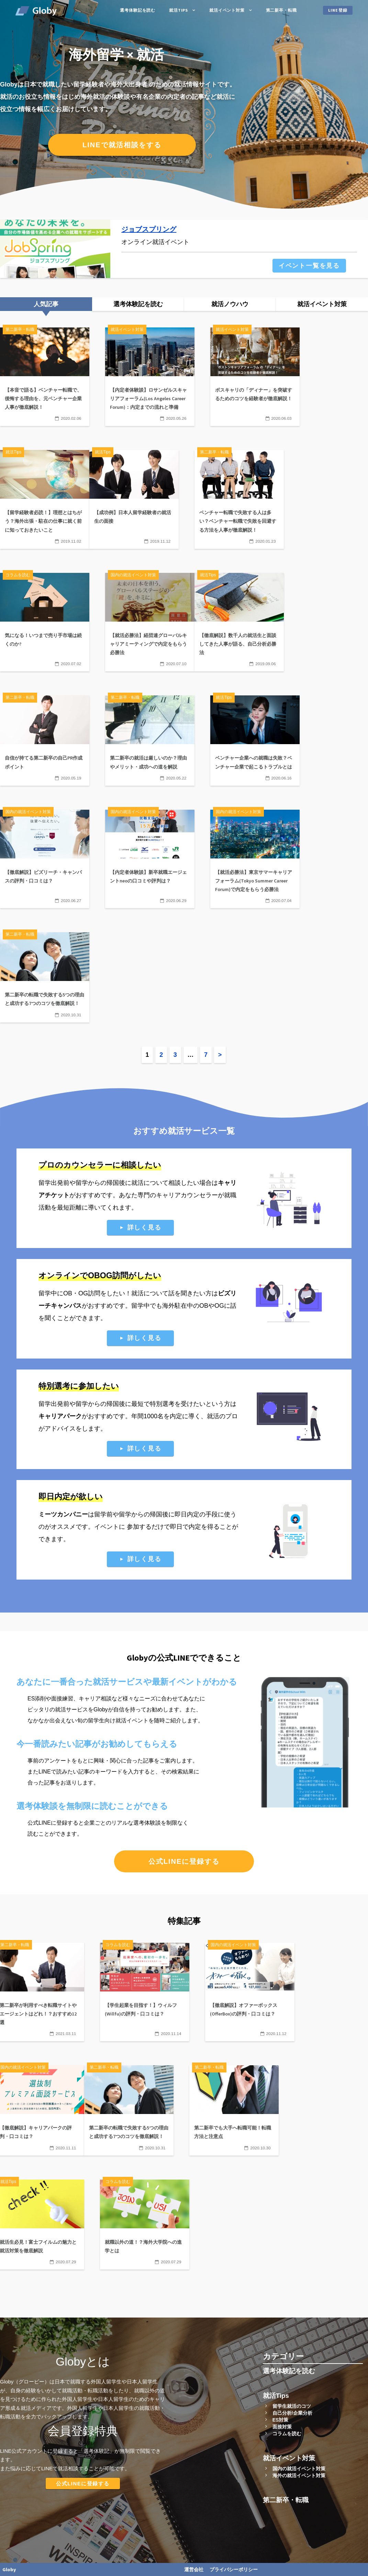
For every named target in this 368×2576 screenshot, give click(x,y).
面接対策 (282, 2426)
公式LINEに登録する (184, 1861)
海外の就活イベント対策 (298, 2475)
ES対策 (280, 2420)
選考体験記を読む (137, 10)
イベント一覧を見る (309, 265)
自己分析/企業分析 (292, 2413)
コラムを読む (286, 2433)
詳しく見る (144, 1227)
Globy (9, 2569)
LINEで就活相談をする (121, 145)
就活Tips (178, 10)
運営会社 (193, 2569)
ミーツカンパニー (63, 1514)
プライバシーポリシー (234, 2569)
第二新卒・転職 (281, 10)
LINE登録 (337, 10)
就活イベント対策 (227, 10)
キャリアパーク (60, 1416)
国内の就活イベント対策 (298, 2468)
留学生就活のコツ (291, 2406)
